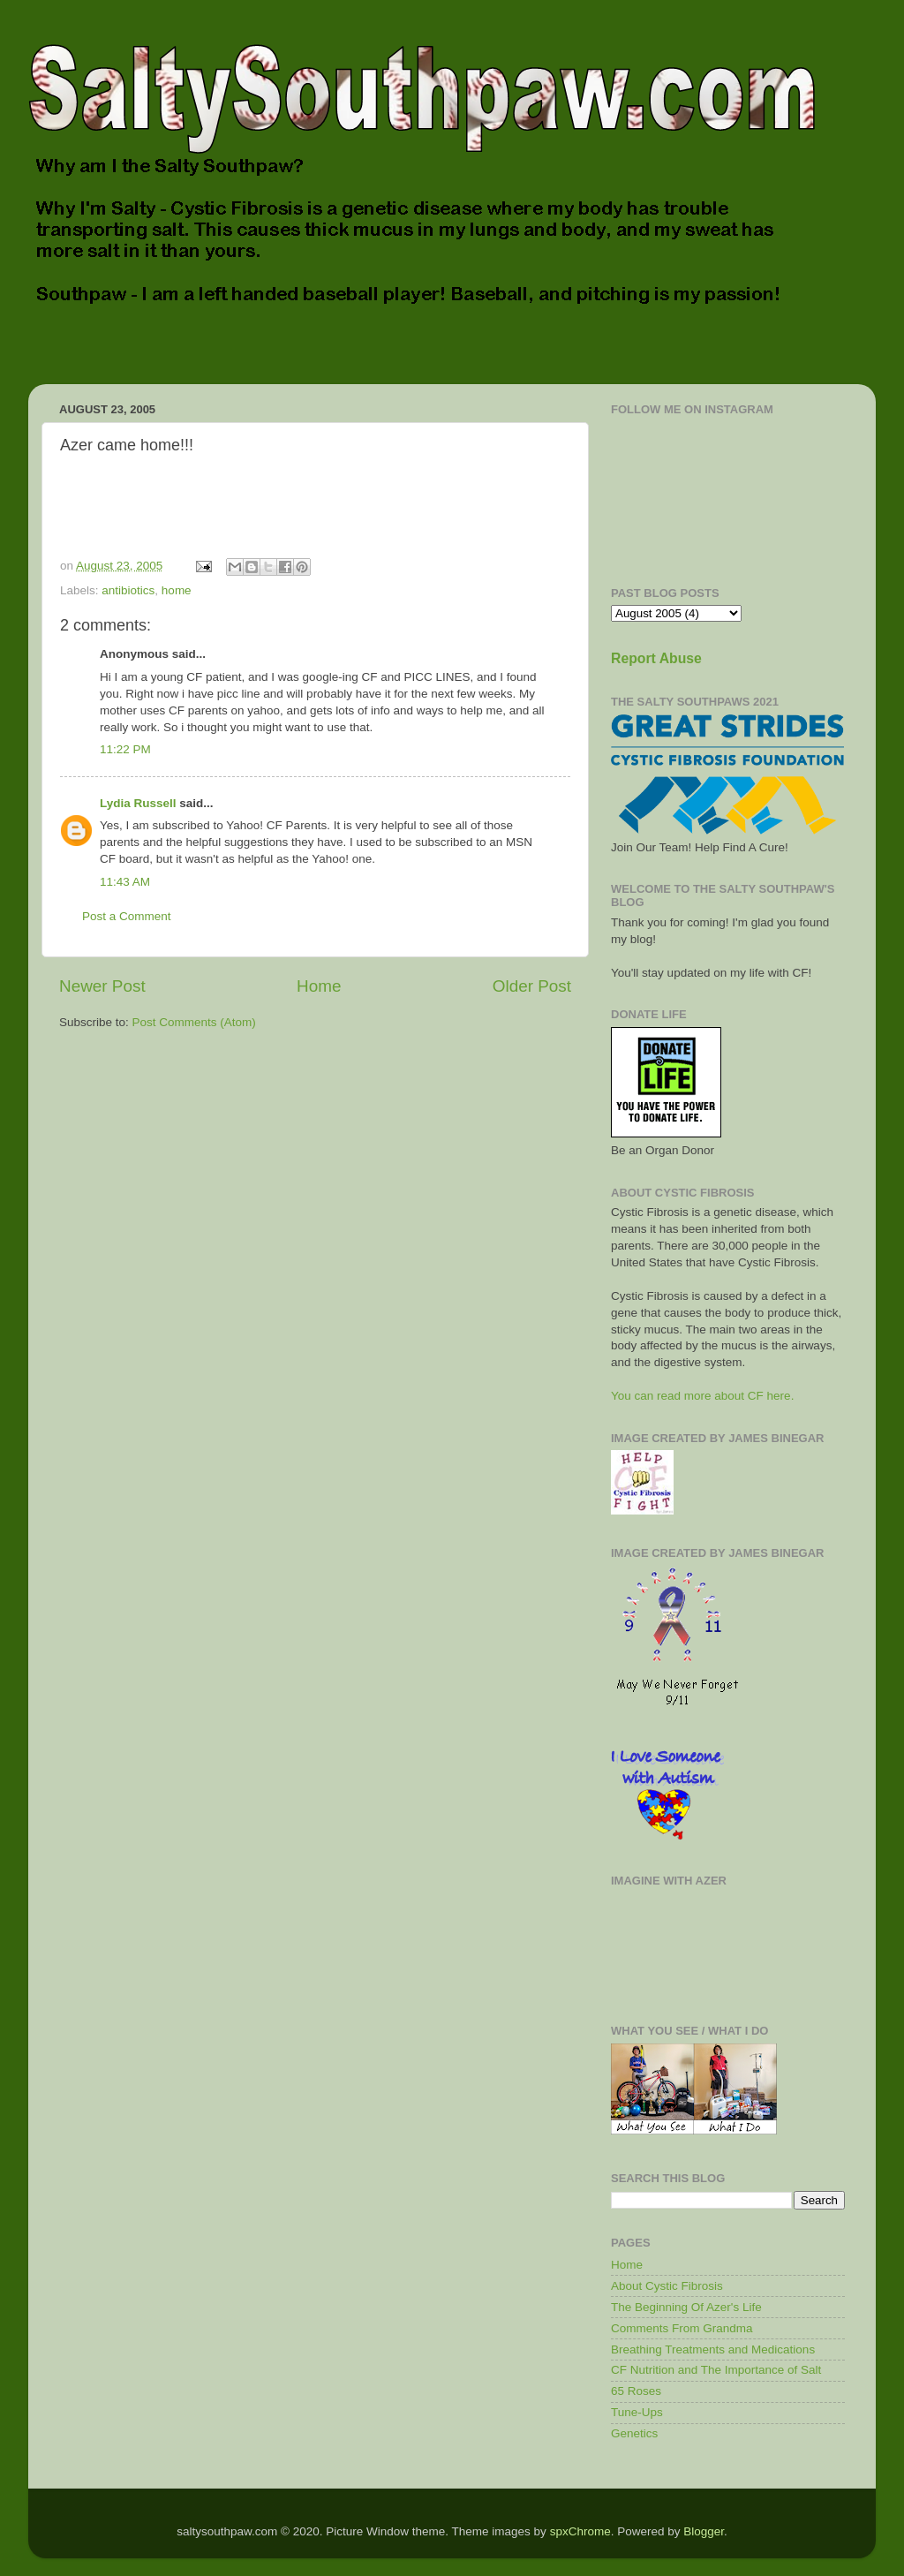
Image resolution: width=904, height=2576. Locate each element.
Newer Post (102, 986)
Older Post (532, 986)
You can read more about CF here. (702, 1395)
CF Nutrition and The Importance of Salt (716, 2369)
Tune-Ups (637, 2412)
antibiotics (128, 590)
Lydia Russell (138, 803)
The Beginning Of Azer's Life (686, 2307)
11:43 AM (125, 881)
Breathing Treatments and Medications (713, 2349)
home (177, 590)
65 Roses (636, 2391)
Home (319, 986)
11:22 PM (125, 749)
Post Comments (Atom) (194, 1022)
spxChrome (580, 2531)
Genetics (634, 2433)
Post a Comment (126, 916)
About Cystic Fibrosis (667, 2286)
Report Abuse (656, 658)
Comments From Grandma (682, 2328)
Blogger (703, 2531)
